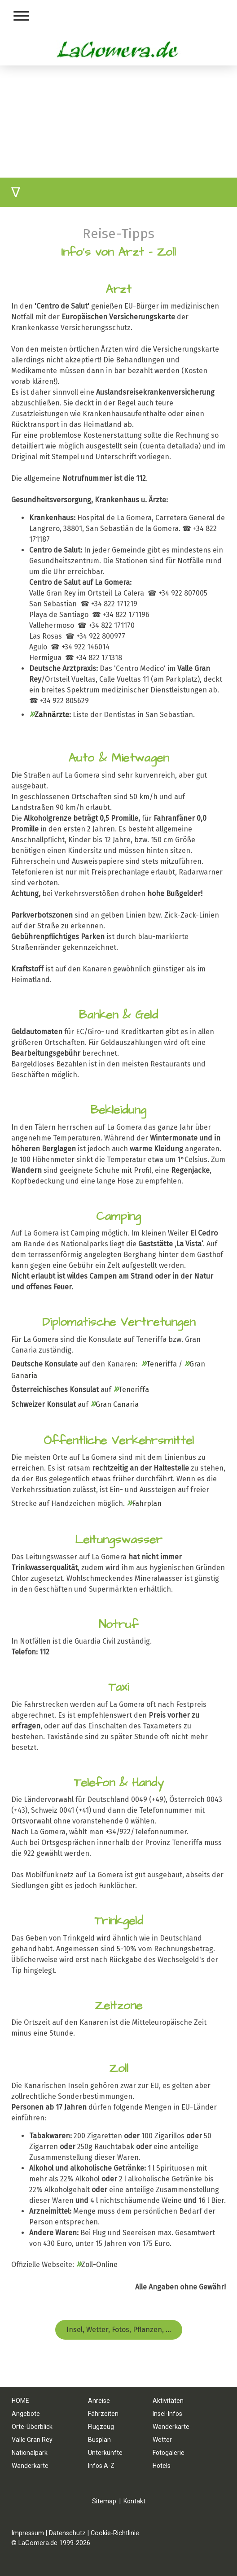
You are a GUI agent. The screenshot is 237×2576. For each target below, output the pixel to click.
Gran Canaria (117, 1404)
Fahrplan (144, 1503)
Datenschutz (67, 2533)
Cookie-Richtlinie (115, 2533)
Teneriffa (161, 1364)
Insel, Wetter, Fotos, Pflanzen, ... (118, 2329)
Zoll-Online (99, 2264)
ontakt (136, 2501)
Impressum (27, 2533)
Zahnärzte (52, 714)
